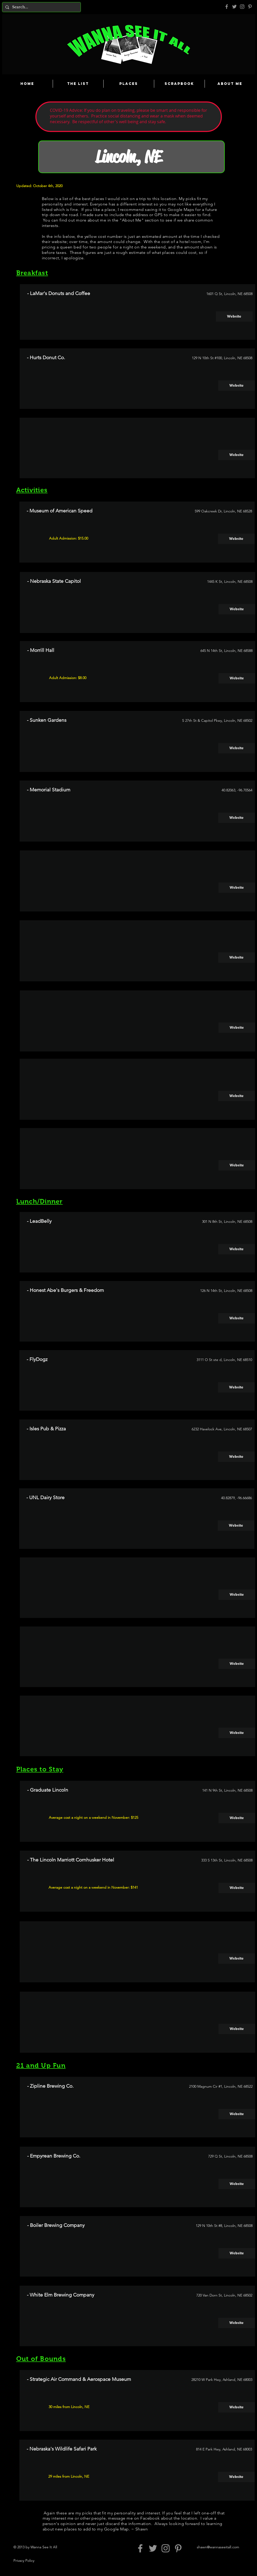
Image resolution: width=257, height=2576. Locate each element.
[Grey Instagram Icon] (242, 7)
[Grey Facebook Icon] (227, 7)
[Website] (234, 316)
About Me (132, 220)
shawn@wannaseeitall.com (218, 2547)
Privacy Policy (23, 2560)
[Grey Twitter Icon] (234, 7)
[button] (236, 455)
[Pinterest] (250, 7)
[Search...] (41, 7)
